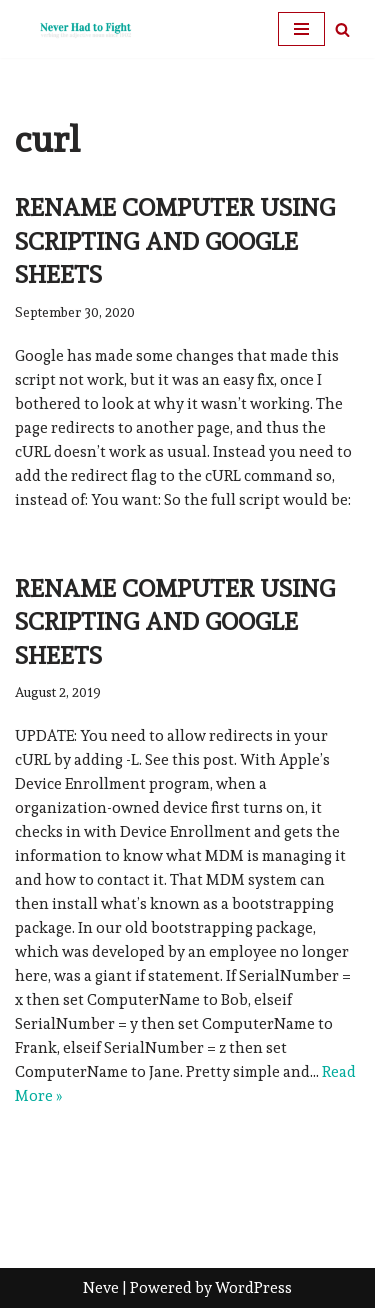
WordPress (253, 1288)
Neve (101, 1288)
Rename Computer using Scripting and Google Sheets (175, 241)
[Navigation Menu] (301, 29)
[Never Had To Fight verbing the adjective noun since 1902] (75, 29)
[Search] (342, 29)
